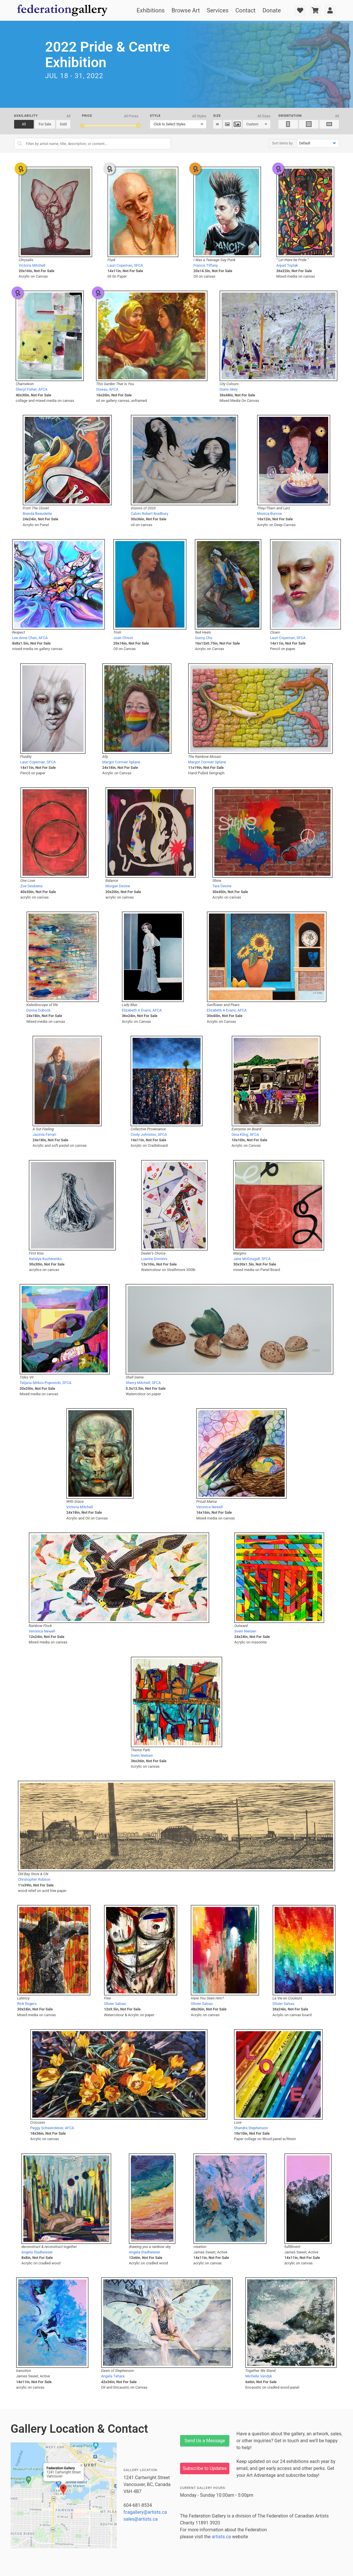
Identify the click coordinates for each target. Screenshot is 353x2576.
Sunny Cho (203, 638)
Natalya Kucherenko (45, 1259)
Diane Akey (229, 389)
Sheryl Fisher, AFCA (31, 389)
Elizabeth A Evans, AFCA (142, 1010)
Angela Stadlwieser (37, 2252)
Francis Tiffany (205, 265)
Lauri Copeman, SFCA (125, 265)
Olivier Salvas (115, 2003)
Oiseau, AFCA (107, 389)
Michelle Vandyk (258, 2376)
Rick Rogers (27, 2003)
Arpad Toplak (287, 265)
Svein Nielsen (245, 1631)
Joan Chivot (123, 638)
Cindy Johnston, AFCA (149, 1134)
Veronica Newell (209, 1507)
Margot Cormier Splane (121, 762)
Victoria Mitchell (32, 265)
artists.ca (221, 2536)
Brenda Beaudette (37, 513)
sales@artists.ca (141, 2519)
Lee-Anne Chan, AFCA (30, 638)
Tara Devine (221, 886)
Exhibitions (151, 10)
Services (218, 10)
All (24, 124)
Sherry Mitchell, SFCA (143, 1383)
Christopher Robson (34, 1879)
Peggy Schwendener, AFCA (52, 2128)
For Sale (45, 124)
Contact (245, 10)
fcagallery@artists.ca (145, 2512)
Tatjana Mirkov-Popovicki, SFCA (45, 1383)
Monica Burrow (269, 513)
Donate (272, 10)
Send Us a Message (204, 2440)
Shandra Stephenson (251, 2128)
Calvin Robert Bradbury (149, 513)
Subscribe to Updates (205, 2468)
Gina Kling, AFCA (245, 1134)
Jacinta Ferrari (44, 1134)
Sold (63, 124)
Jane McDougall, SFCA (251, 1259)
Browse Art (185, 10)
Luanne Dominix (154, 1259)
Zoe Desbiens (31, 886)
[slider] (82, 125)
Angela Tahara (112, 2376)
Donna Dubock (38, 1010)
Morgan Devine (117, 886)
